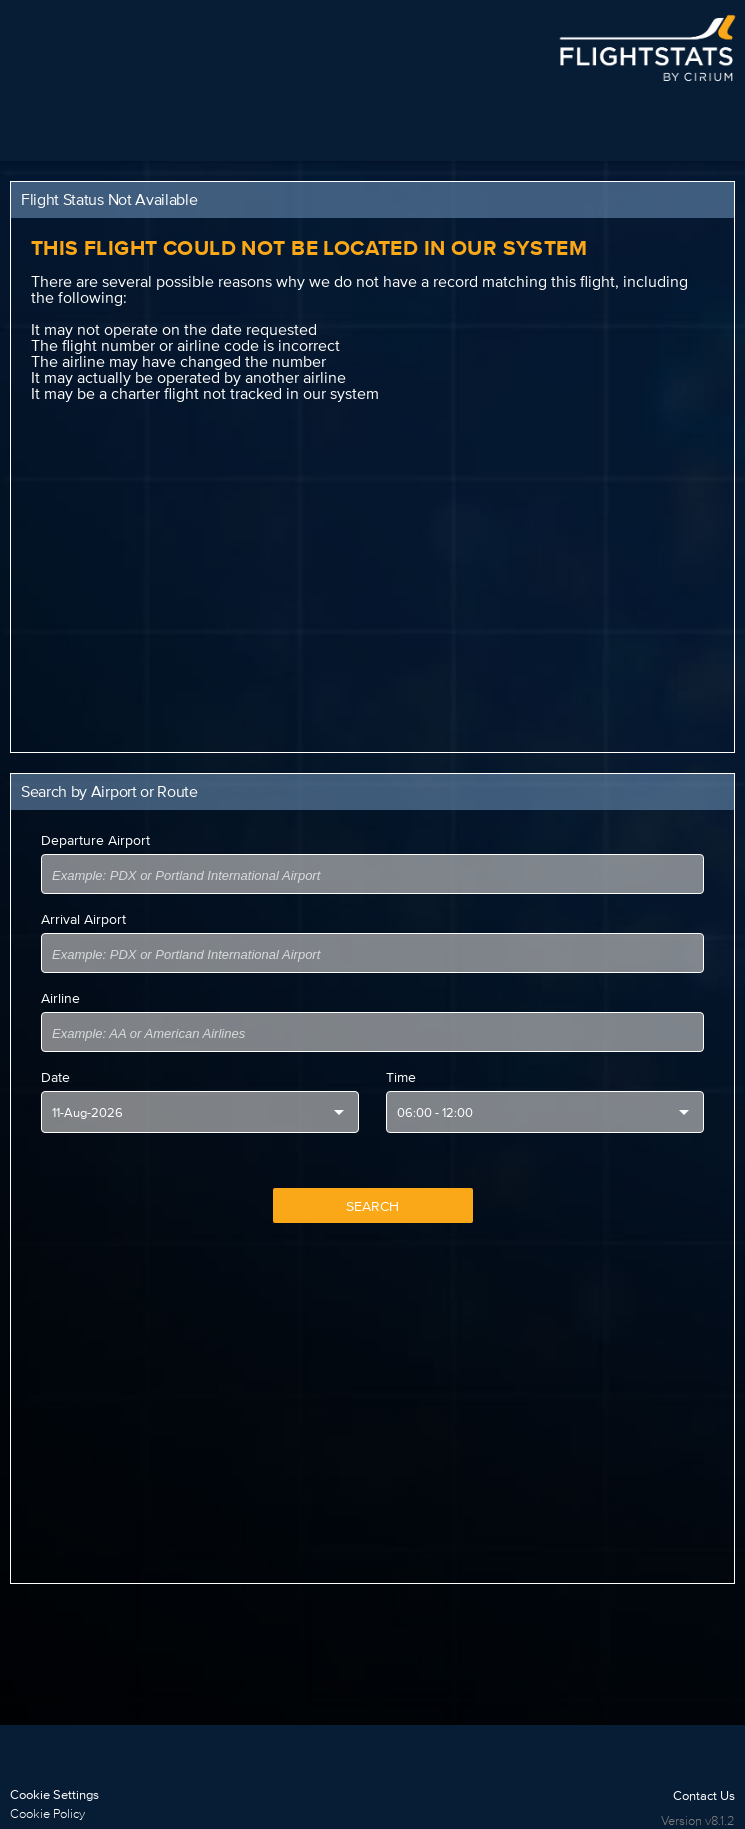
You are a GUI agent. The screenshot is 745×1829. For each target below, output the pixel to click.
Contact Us (704, 1795)
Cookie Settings (54, 1794)
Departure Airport (95, 840)
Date (55, 1077)
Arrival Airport (83, 919)
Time (401, 1077)
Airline (60, 998)
